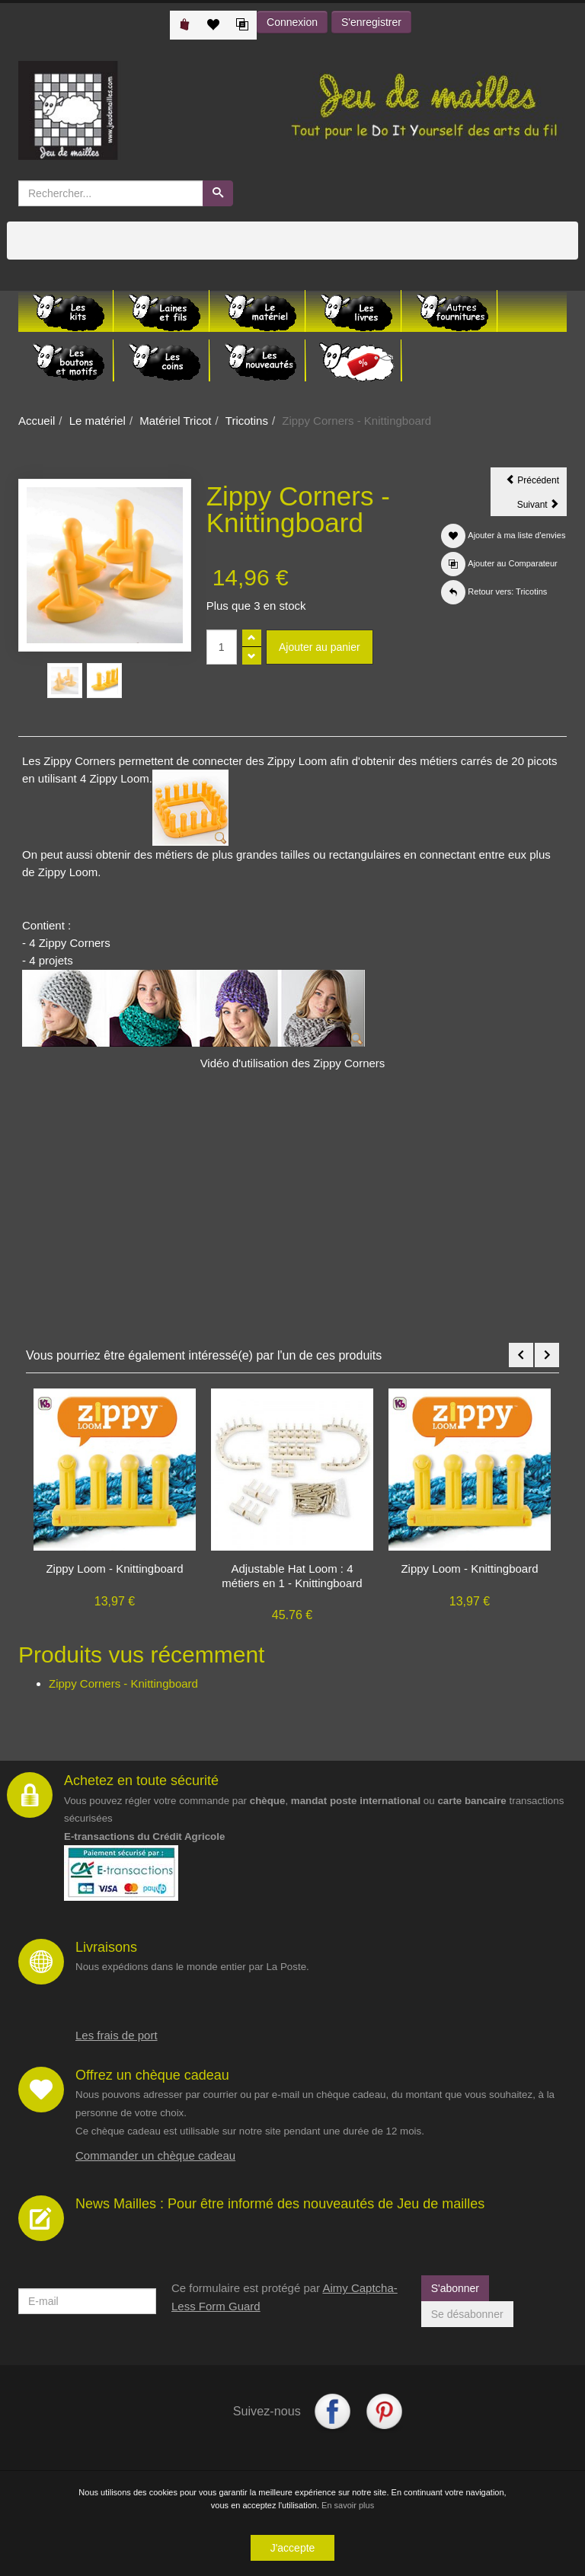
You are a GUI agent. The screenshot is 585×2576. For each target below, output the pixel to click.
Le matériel (97, 420)
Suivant (542, 507)
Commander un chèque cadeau (155, 2155)
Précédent (536, 482)
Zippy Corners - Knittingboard (123, 1683)
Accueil (36, 420)
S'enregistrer (371, 22)
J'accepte (292, 2548)
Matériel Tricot (175, 420)
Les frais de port (116, 2035)
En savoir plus (347, 2505)
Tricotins (246, 420)
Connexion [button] (292, 22)
